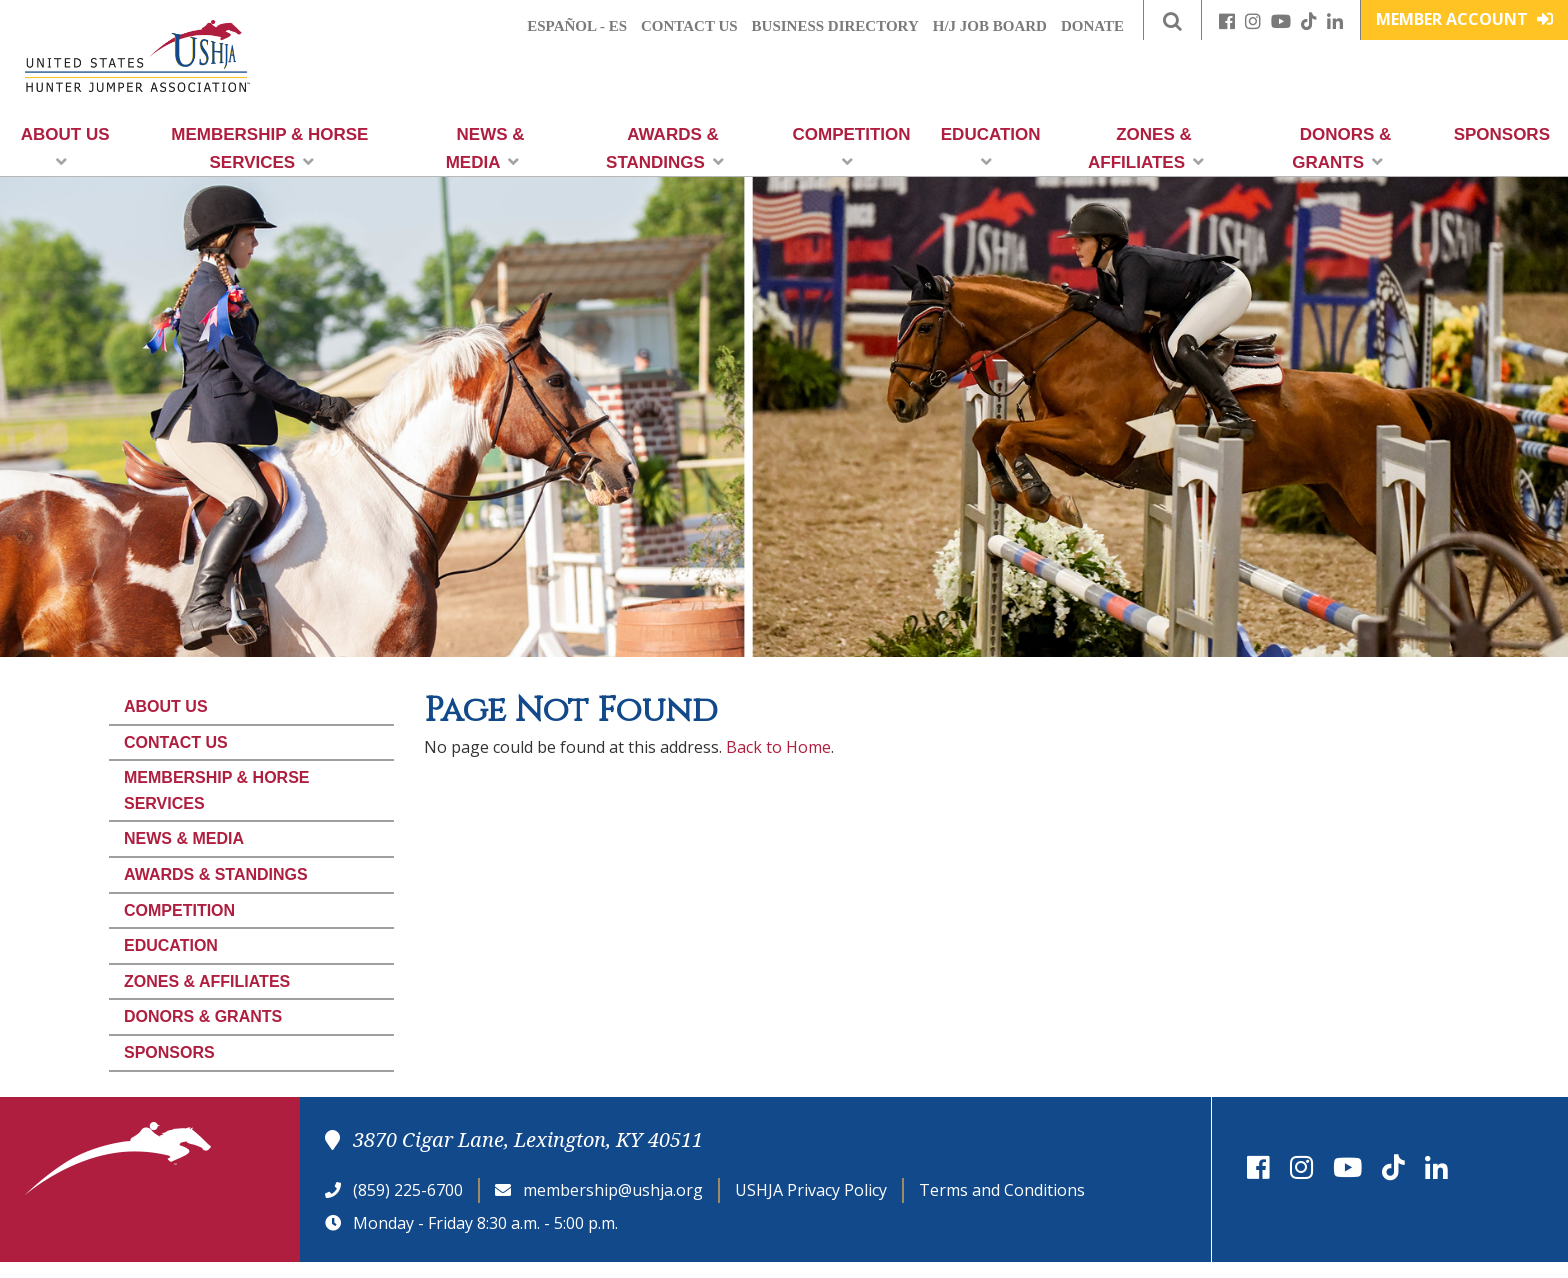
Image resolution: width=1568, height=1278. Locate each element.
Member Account (1464, 19)
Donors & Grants (1341, 148)
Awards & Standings (665, 148)
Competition (852, 147)
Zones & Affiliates (1146, 148)
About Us (65, 147)
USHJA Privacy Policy (811, 1190)
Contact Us (689, 26)
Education (991, 147)
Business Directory (835, 26)
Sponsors (1502, 134)
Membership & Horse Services (269, 148)
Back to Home (778, 747)
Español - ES (577, 26)
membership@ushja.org (613, 1190)
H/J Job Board (990, 26)
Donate (1092, 26)
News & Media (485, 148)
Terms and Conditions (1002, 1190)
